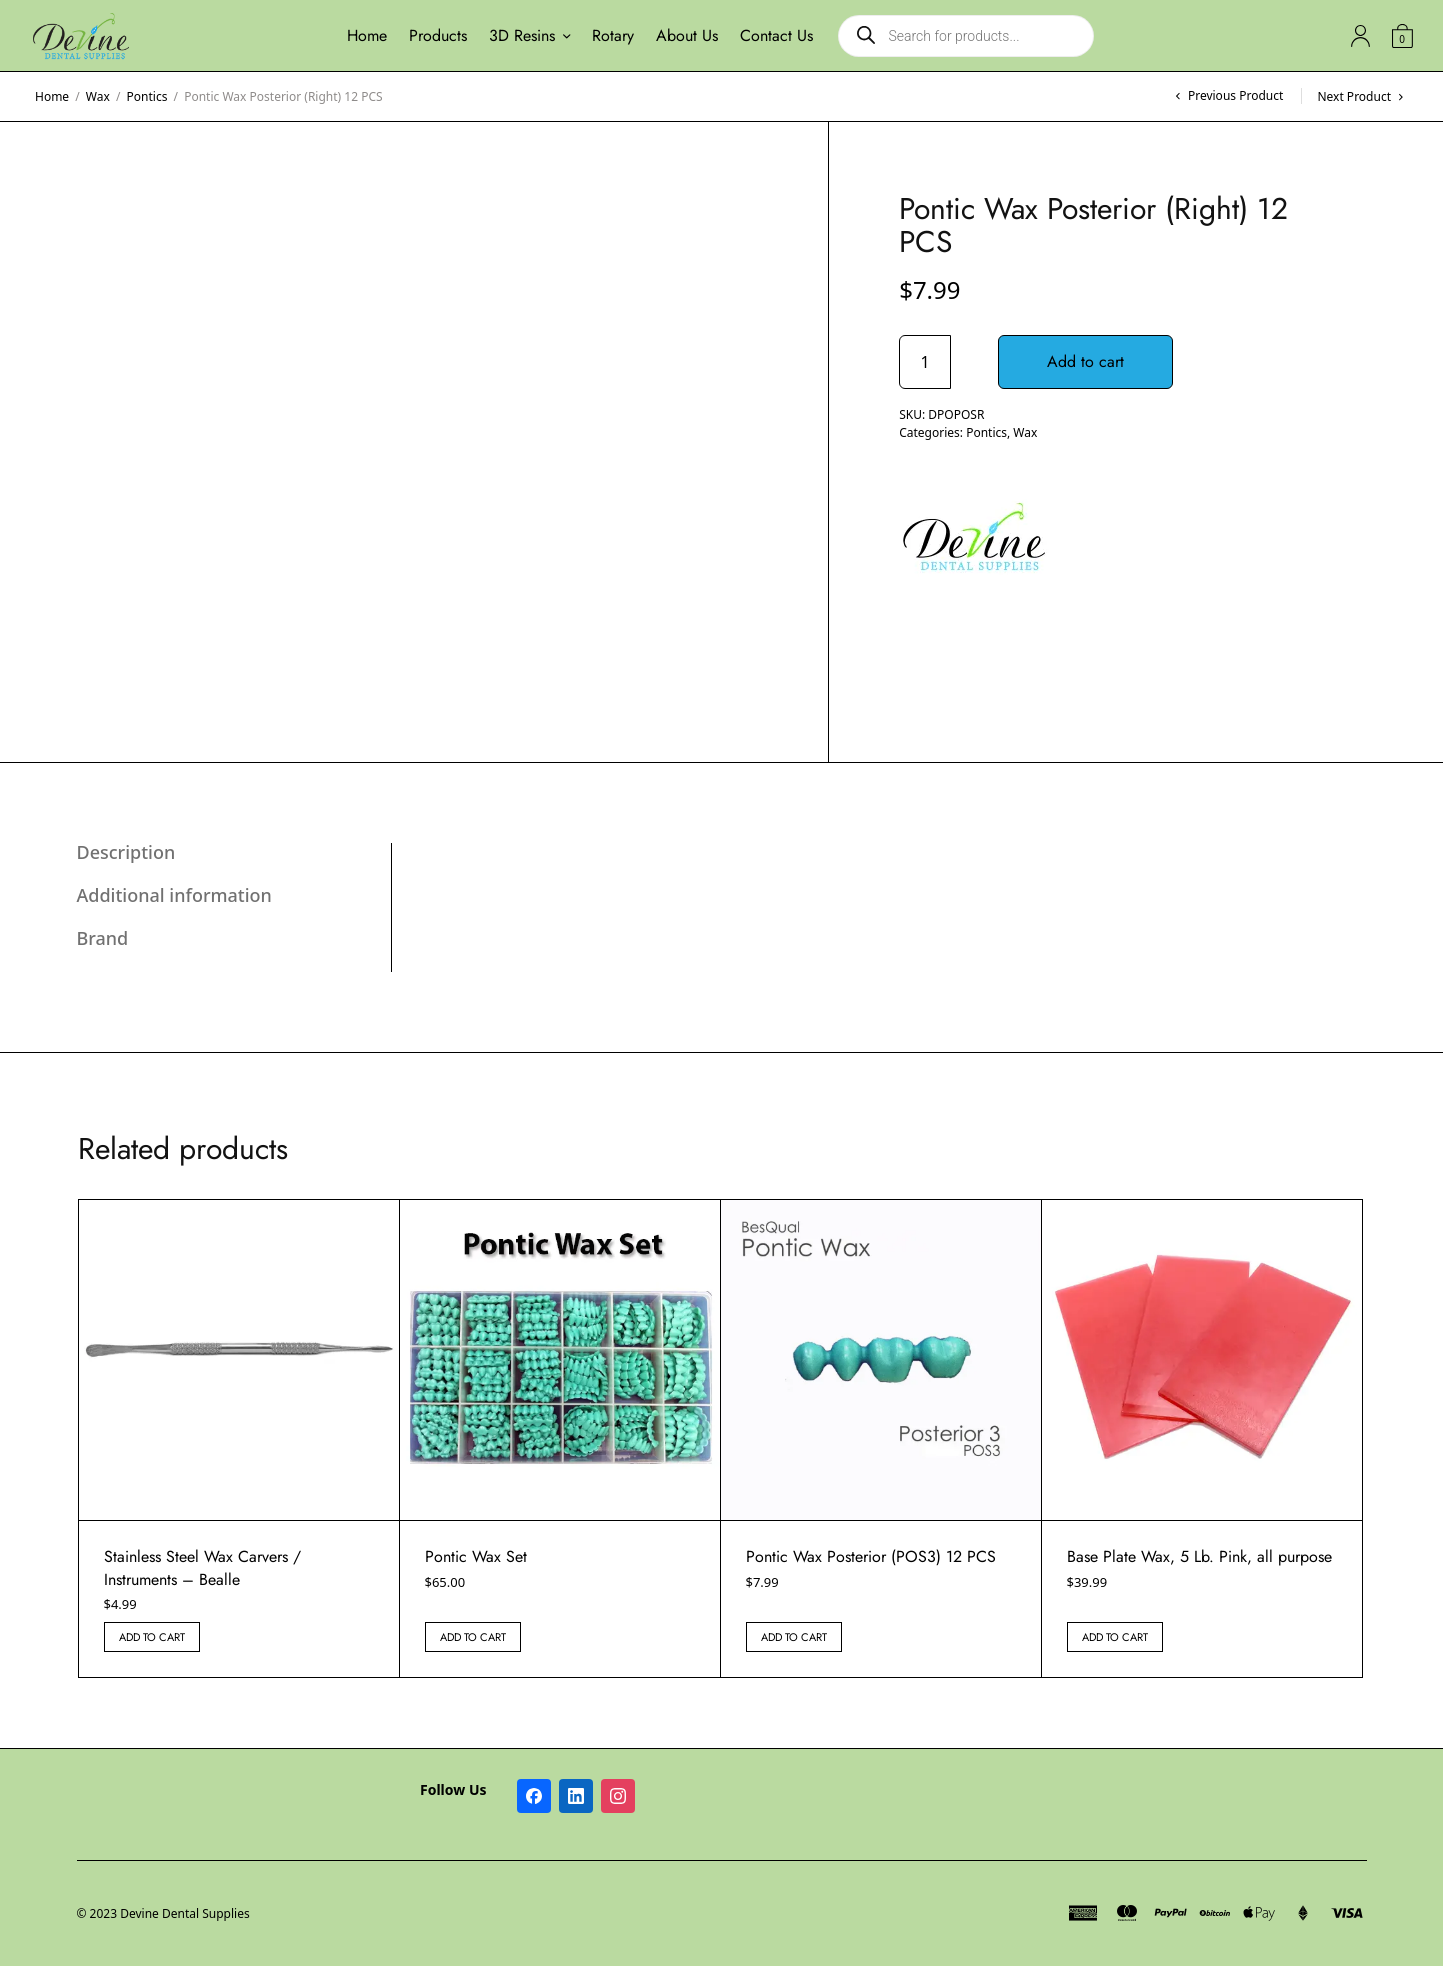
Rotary (613, 35)
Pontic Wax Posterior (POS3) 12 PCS (871, 1556)
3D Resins (522, 35)
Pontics (147, 96)
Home (367, 35)
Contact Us (776, 35)
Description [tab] (126, 852)
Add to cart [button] (152, 1637)
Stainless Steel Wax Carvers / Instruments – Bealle (202, 1567)
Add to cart (1092, 361)
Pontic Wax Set (476, 1556)
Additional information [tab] (174, 895)
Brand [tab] (103, 938)
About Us (687, 35)
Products (438, 35)
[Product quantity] (925, 362)
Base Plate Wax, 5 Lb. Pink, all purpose (1199, 1556)
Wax (98, 96)
